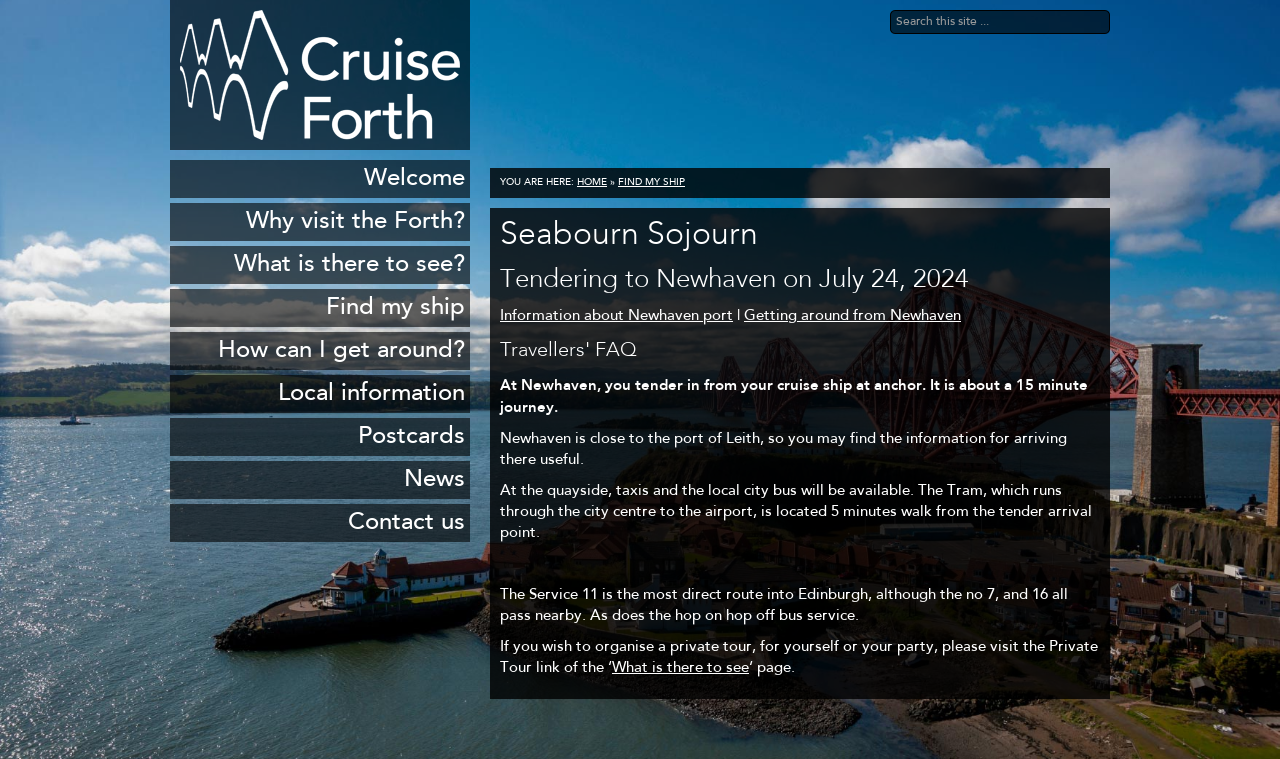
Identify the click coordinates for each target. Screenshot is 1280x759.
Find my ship (651, 183)
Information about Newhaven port (616, 316)
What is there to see (680, 668)
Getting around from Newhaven (852, 316)
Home (592, 183)
